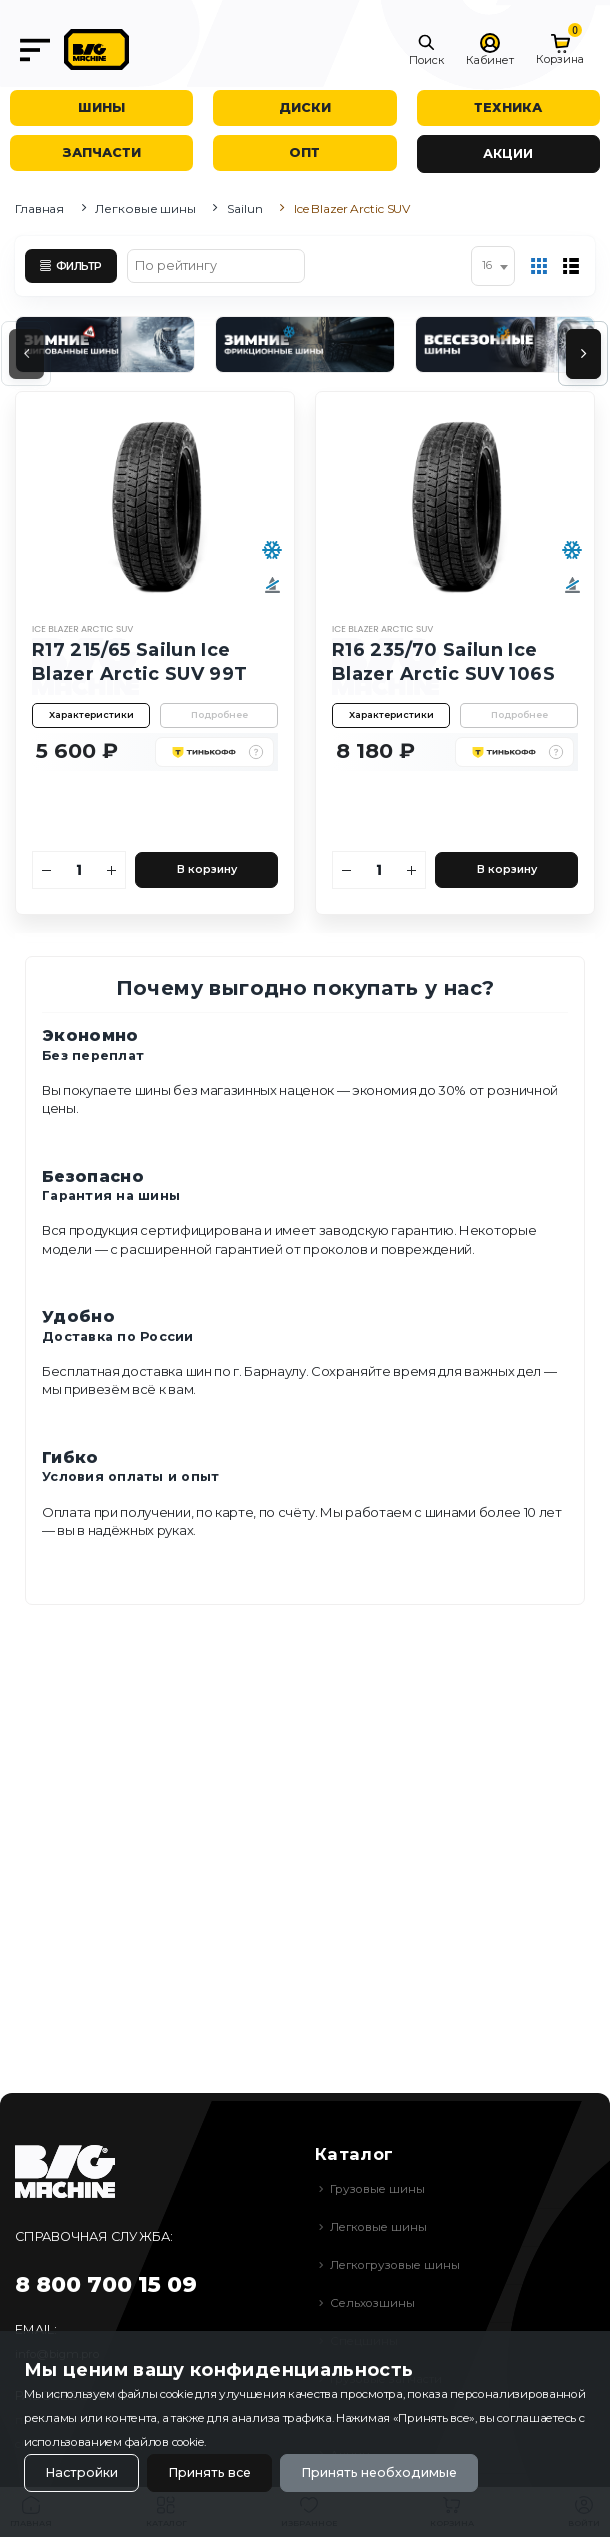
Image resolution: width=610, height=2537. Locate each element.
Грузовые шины (377, 2189)
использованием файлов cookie (114, 2442)
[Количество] (79, 870)
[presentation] (26, 354)
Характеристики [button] (91, 714)
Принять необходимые (379, 2472)
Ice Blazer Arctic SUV (82, 629)
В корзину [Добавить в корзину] (207, 869)
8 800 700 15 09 (106, 2284)
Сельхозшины (372, 2303)
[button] (426, 50)
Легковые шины (145, 208)
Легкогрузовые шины (395, 2265)
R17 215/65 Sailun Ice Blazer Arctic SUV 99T (140, 662)
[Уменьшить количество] (47, 870)
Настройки (81, 2472)
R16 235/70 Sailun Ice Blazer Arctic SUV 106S (443, 662)
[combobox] (493, 266)
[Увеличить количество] (112, 870)
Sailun (244, 208)
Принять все (209, 2472)
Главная (39, 208)
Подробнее (219, 714)
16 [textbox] (487, 265)
